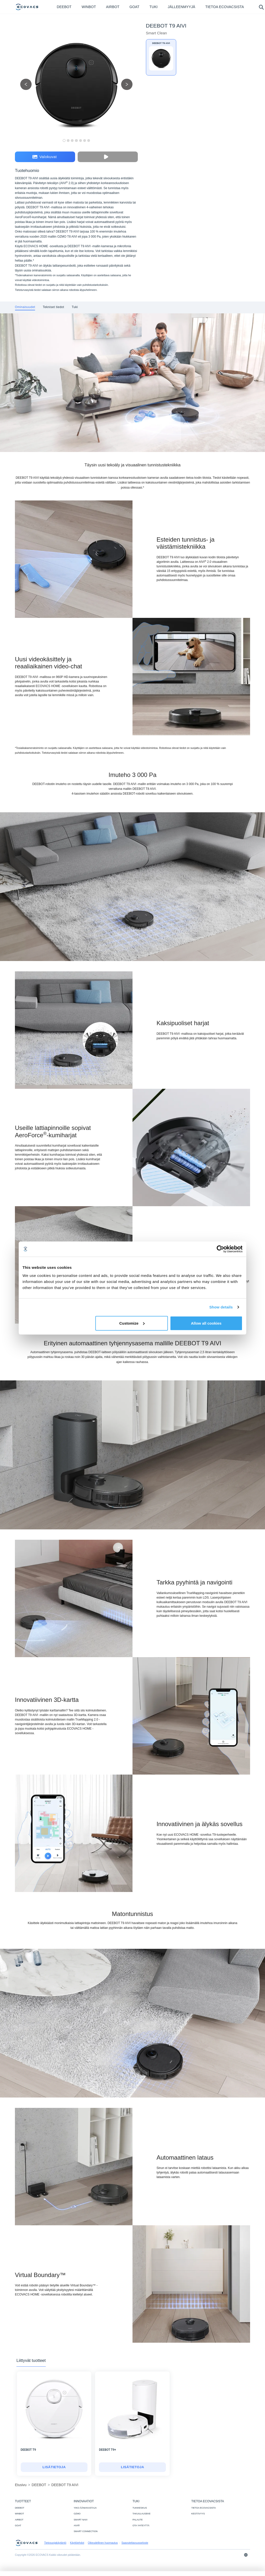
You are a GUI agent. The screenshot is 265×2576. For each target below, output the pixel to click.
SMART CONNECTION (86, 2531)
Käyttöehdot (77, 2542)
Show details (221, 1307)
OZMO (77, 2513)
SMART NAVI (80, 2519)
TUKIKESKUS (139, 2508)
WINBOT (19, 2513)
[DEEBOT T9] (54, 2467)
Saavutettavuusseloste (134, 2542)
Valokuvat (44, 156)
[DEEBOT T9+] (132, 2467)
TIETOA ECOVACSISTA (203, 2508)
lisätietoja (54, 2467)
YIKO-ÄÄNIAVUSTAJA (85, 2508)
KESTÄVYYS (198, 2513)
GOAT (18, 2525)
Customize (132, 1323)
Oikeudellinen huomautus (103, 2542)
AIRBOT (19, 2519)
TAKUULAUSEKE (141, 2513)
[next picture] (127, 84)
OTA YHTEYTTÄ (140, 2525)
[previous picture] (26, 84)
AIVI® (77, 2525)
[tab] (25, 307)
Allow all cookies (206, 1323)
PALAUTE (137, 2519)
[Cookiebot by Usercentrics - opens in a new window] (220, 1249)
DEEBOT (19, 2508)
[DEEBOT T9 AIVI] (161, 57)
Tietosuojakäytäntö (55, 2542)
